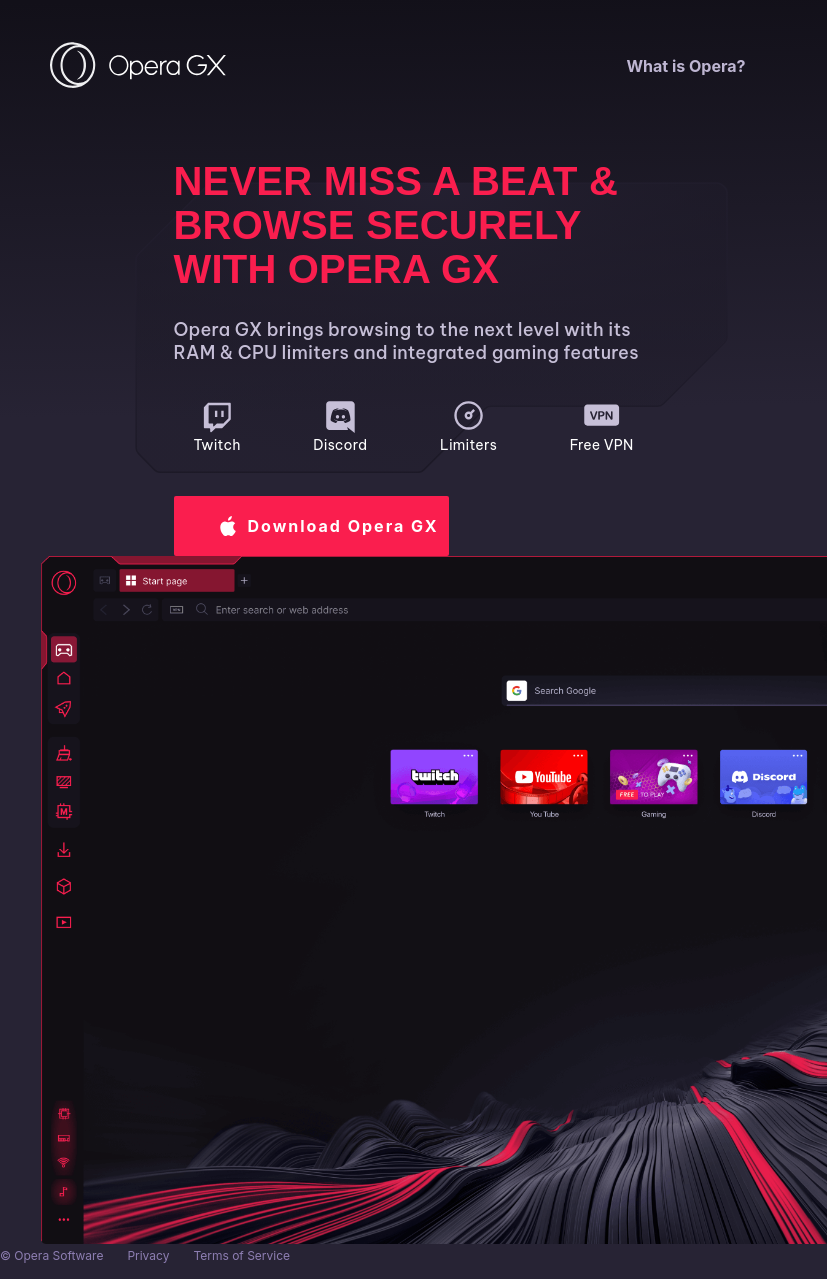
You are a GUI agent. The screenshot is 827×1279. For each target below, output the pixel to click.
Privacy (148, 1255)
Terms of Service (241, 1255)
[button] (311, 526)
